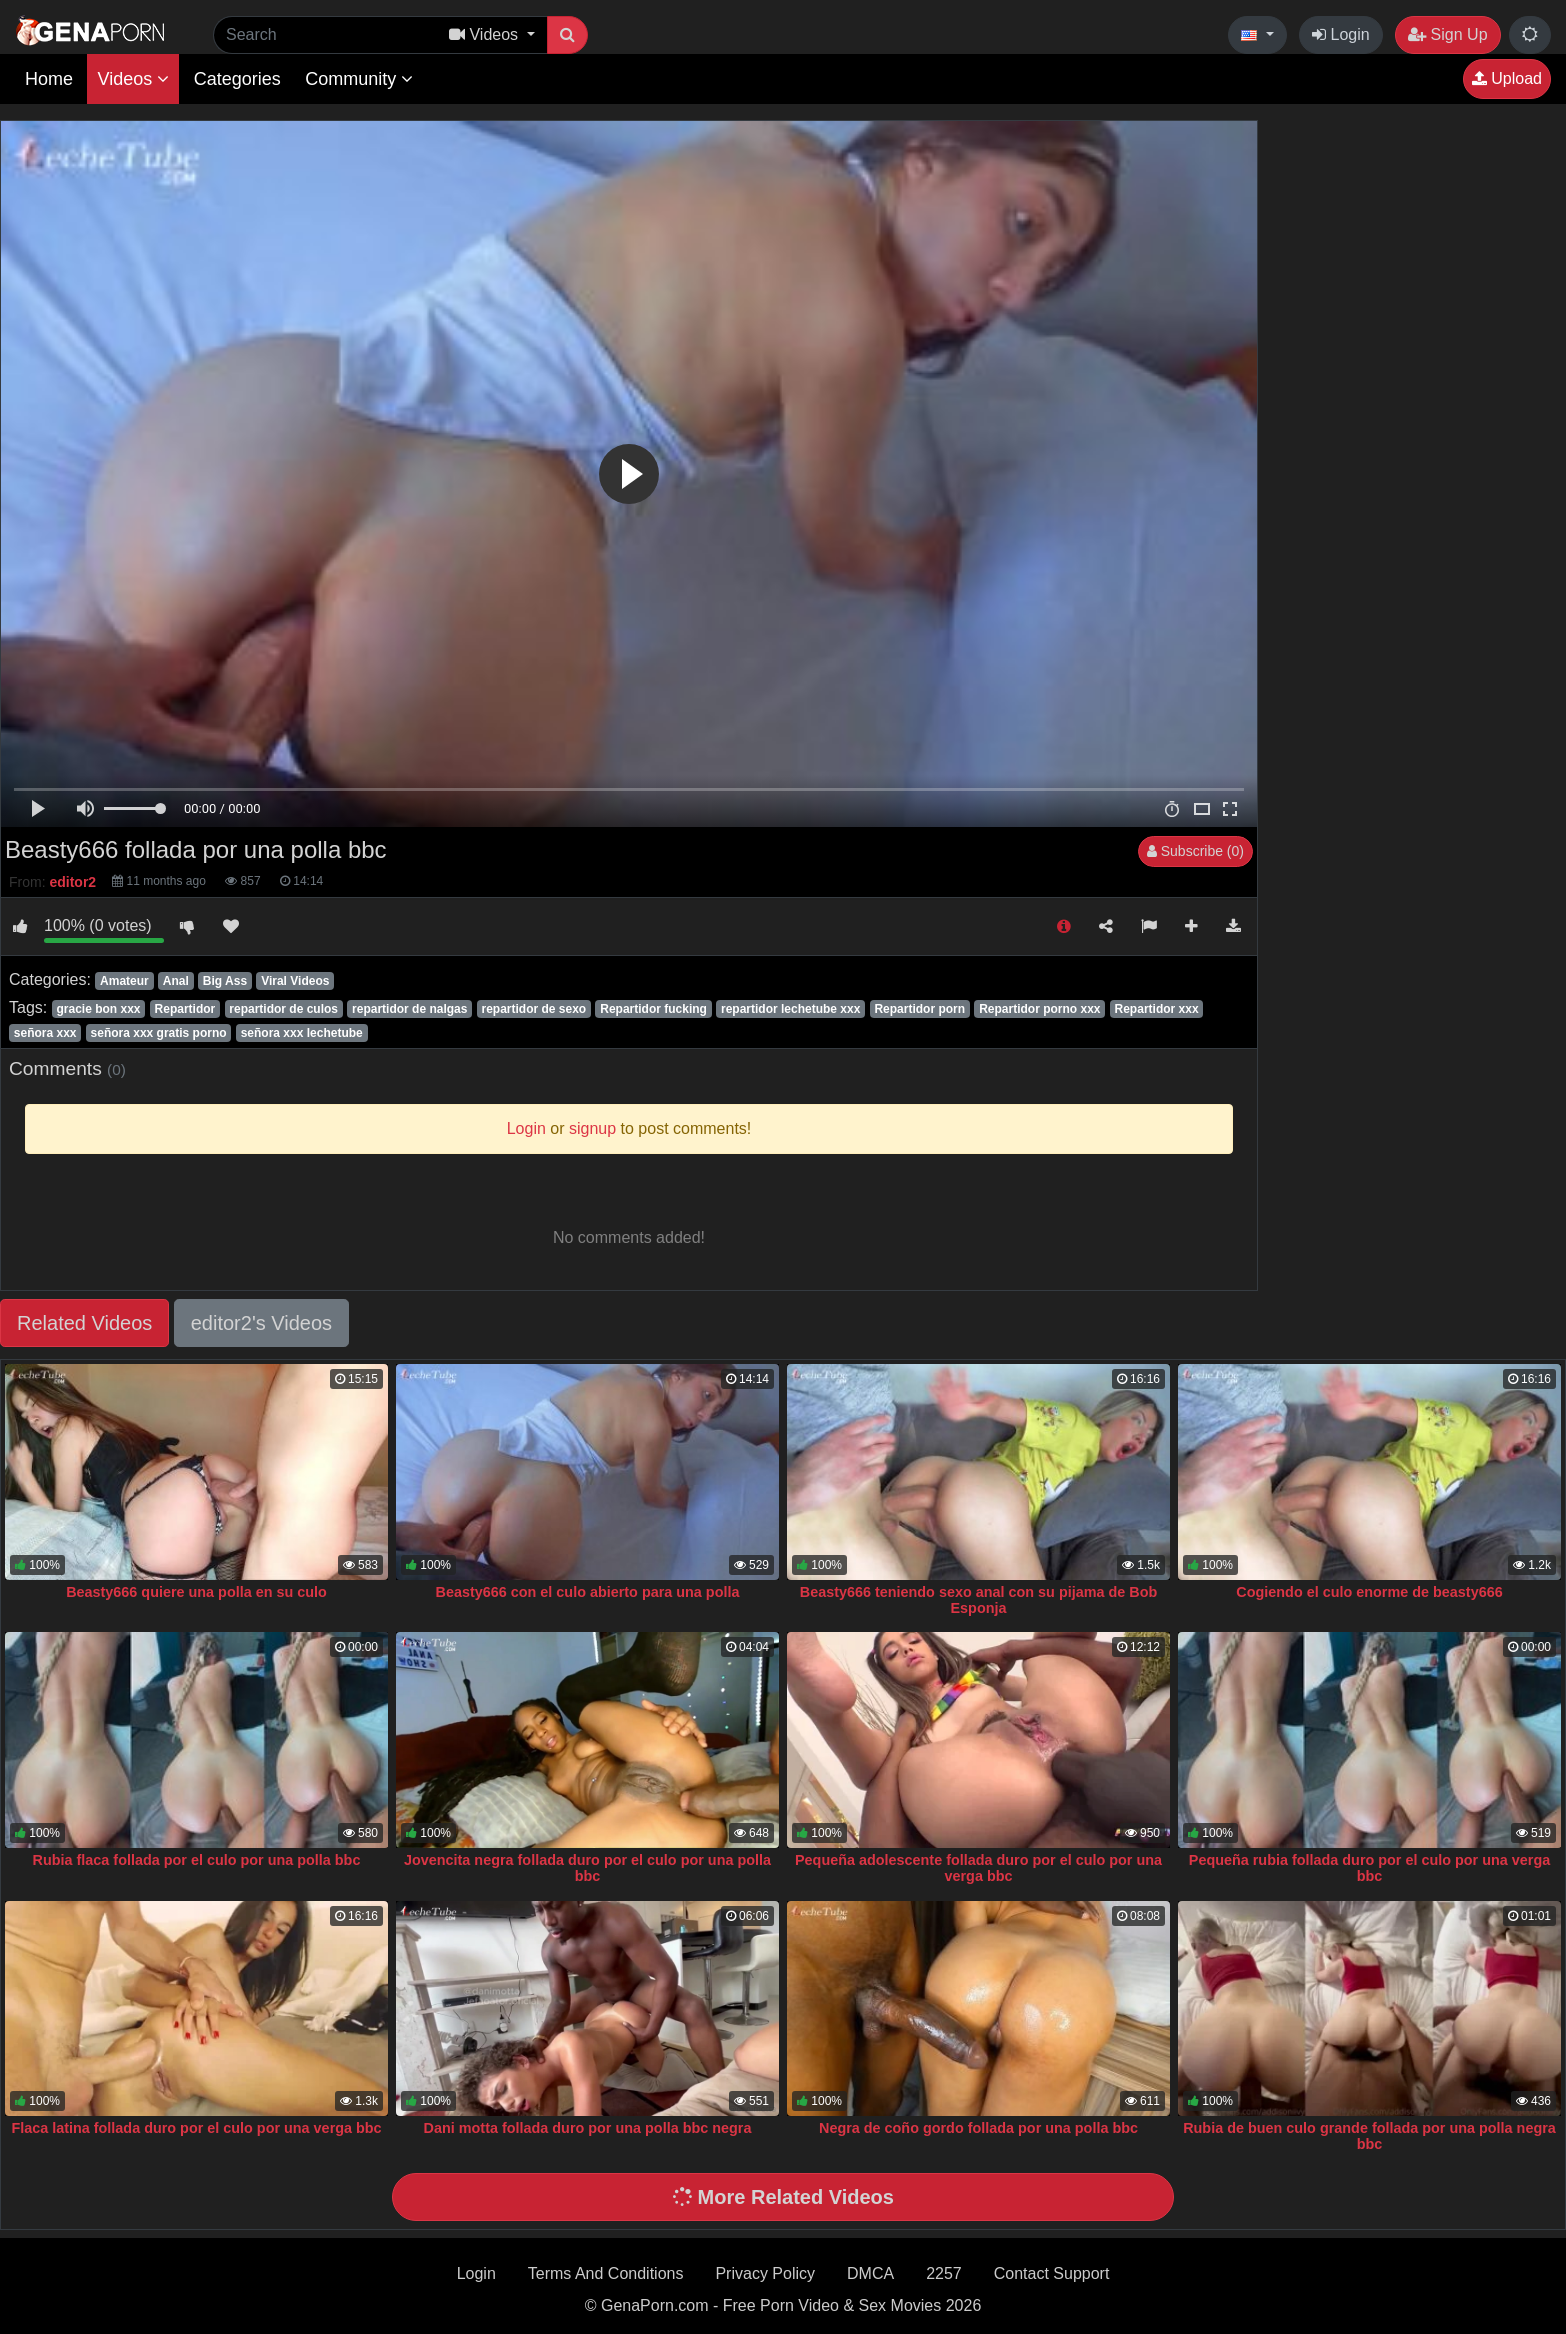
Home (49, 79)
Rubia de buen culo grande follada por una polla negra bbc (1369, 2136)
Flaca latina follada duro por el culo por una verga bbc (196, 2128)
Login (1341, 34)
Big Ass (225, 981)
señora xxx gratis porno (159, 1033)
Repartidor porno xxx (1039, 1009)
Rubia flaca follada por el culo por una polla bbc (197, 1860)
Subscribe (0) (1195, 851)
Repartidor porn (919, 1009)
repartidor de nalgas (409, 1009)
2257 (944, 2273)
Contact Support (1052, 2273)
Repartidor (185, 1009)
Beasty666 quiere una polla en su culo (196, 1592)
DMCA (870, 2273)
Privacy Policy (765, 2273)
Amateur (124, 981)
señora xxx (45, 1033)
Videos (133, 79)
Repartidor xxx (1157, 1009)
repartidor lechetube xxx (790, 1009)
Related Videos (84, 1323)
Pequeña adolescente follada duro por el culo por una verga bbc (978, 1868)
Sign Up (1447, 34)
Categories (237, 79)
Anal (176, 981)
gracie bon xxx (98, 1009)
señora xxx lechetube (302, 1033)
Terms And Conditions (606, 2273)
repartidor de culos (283, 1009)
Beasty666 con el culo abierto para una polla (588, 1592)
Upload (1507, 78)
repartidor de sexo (533, 1009)
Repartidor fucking (653, 1009)
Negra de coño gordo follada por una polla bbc (978, 2128)
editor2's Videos (261, 1323)
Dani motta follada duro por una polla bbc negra (588, 2128)
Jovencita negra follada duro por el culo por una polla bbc (587, 1868)
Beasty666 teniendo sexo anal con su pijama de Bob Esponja (978, 1600)
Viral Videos (295, 981)
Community (359, 79)
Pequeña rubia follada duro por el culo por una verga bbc (1369, 1868)
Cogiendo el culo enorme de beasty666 (1369, 1592)
